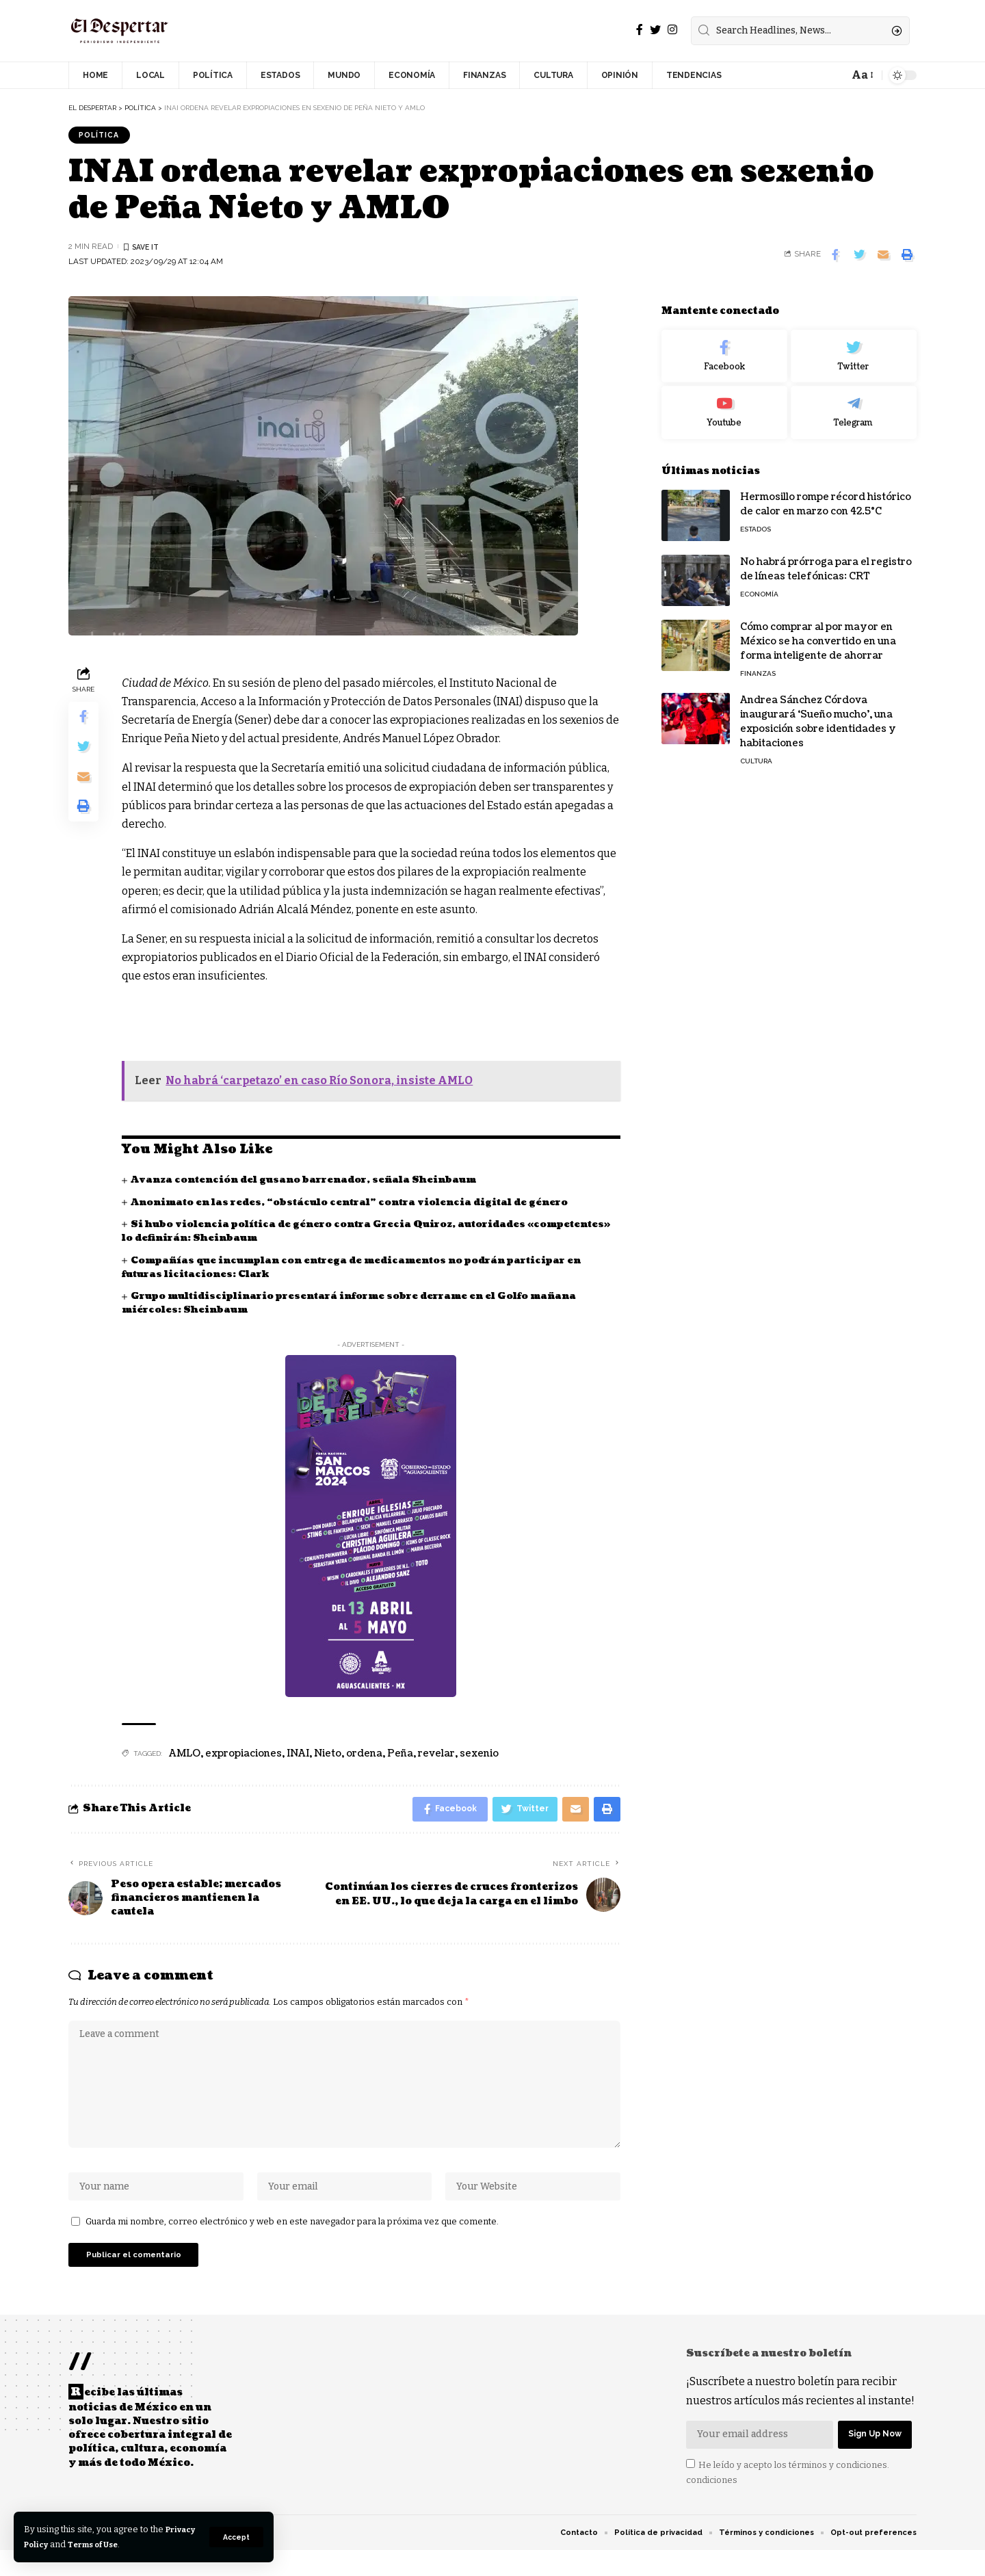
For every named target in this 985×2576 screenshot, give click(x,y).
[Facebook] (639, 30)
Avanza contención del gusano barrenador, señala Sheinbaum (313, 1182)
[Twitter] (655, 30)
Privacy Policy (56, 2544)
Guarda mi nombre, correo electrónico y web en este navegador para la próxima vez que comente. (292, 2239)
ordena (364, 1755)
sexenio (479, 1755)
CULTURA (756, 752)
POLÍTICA (101, 135)
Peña (400, 1755)
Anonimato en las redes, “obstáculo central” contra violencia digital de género (359, 1204)
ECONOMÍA (759, 585)
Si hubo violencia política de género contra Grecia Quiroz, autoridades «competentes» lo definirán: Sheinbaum (332, 1233)
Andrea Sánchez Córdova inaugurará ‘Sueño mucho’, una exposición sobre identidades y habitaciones (818, 713)
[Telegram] (854, 404)
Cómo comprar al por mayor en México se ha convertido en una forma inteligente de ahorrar (818, 632)
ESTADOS (755, 520)
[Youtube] (724, 404)
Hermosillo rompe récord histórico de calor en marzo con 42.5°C (825, 495)
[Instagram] (672, 30)
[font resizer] (861, 75)
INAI (298, 1755)
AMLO (184, 1755)
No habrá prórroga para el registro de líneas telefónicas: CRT (826, 560)
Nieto (327, 1755)
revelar (436, 1755)
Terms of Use (138, 2544)
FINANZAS (758, 664)
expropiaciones (243, 1755)
